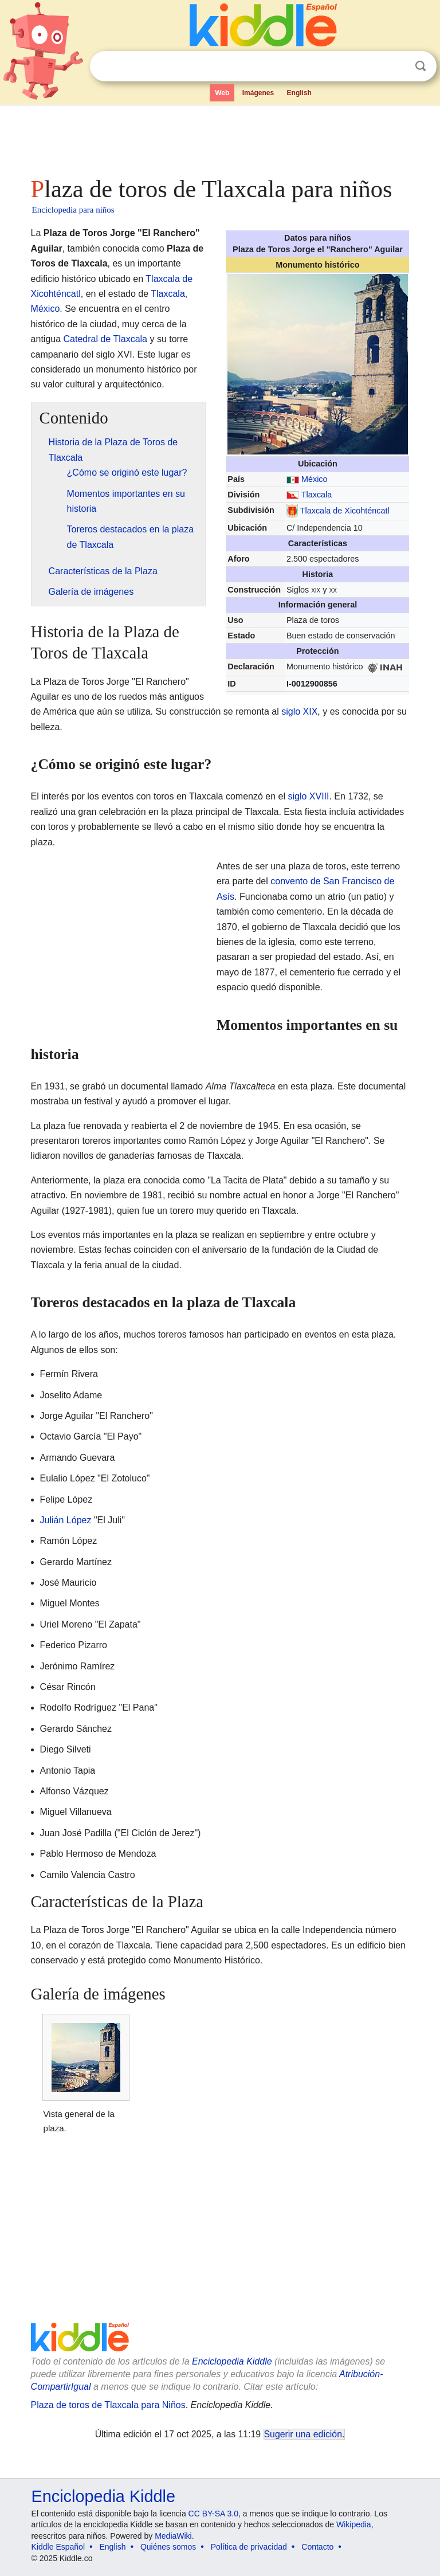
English (299, 93)
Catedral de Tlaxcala (105, 339)
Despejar (397, 66)
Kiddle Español (58, 2546)
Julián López (66, 1520)
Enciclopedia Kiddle (232, 2361)
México (314, 479)
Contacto (317, 2546)
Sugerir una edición (303, 2434)
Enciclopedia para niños (73, 209)
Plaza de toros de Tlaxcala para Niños (108, 2405)
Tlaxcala (316, 494)
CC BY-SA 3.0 (213, 2513)
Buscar (420, 66)
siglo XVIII (308, 796)
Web (222, 93)
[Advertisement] (220, 137)
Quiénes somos (168, 2546)
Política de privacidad (249, 2546)
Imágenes (258, 93)
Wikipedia (353, 2524)
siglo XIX (299, 711)
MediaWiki (173, 2535)
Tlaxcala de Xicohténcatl (345, 510)
